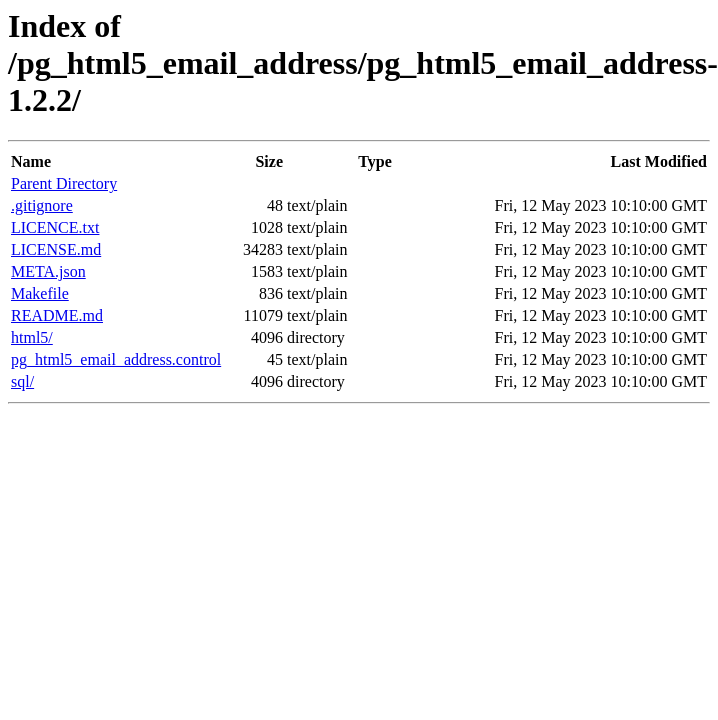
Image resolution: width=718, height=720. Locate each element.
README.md (57, 315)
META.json (48, 271)
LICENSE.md (56, 249)
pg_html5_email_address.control (116, 359)
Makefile (40, 293)
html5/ (32, 337)
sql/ (22, 381)
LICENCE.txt (55, 227)
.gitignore (42, 205)
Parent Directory (64, 183)
